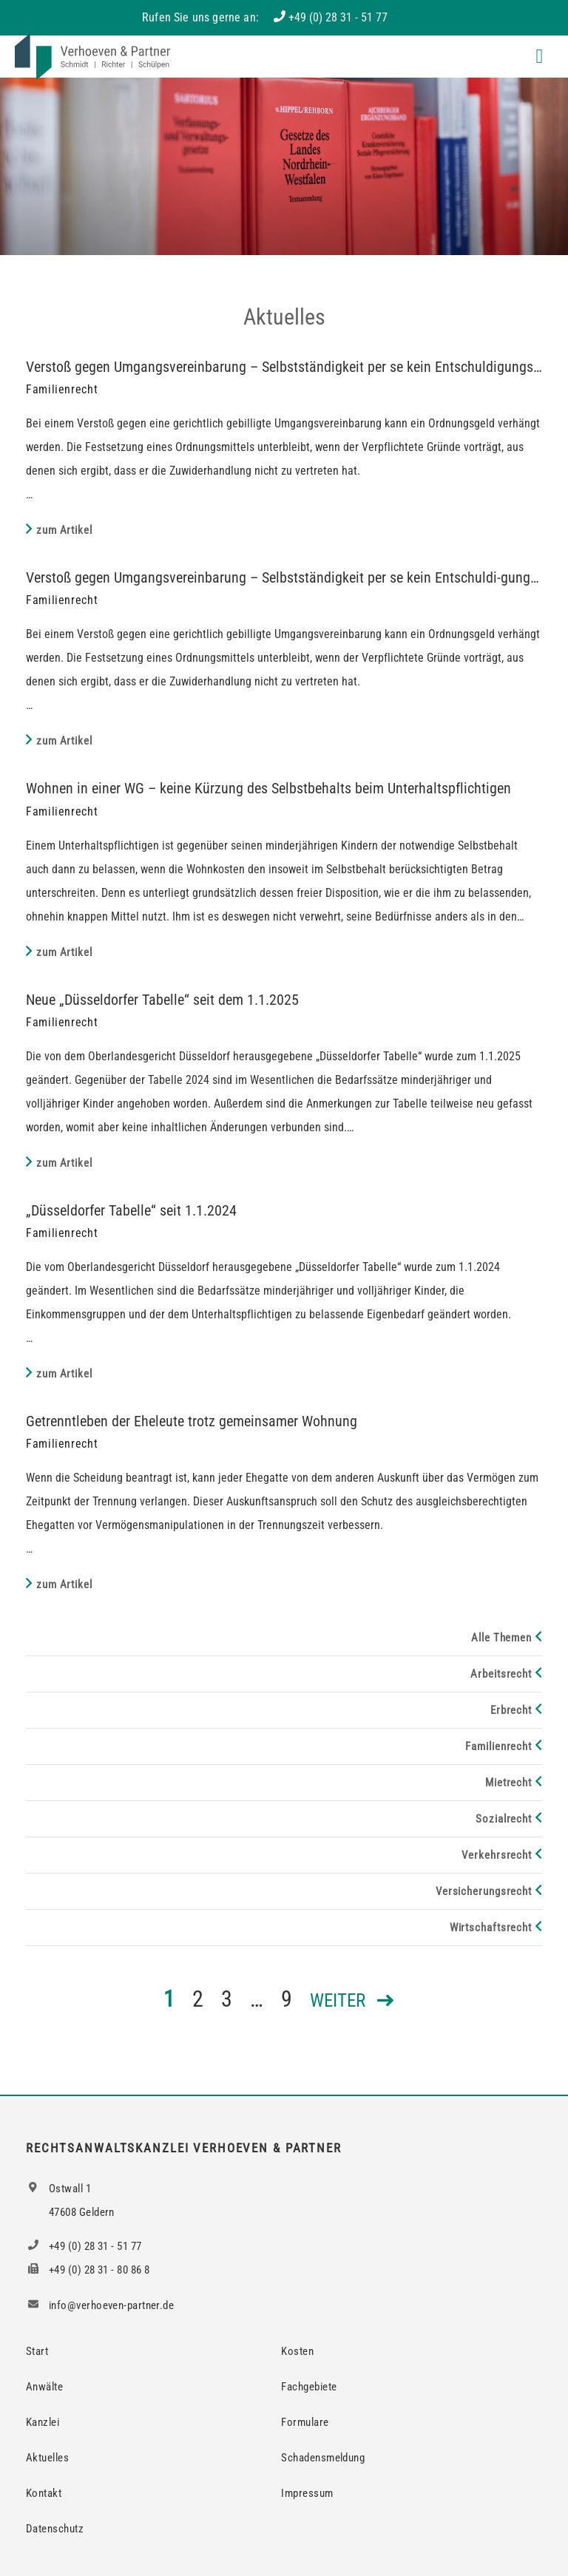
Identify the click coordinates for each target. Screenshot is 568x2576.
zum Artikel (64, 530)
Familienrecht (498, 1746)
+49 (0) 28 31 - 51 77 (338, 17)
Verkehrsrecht (497, 1855)
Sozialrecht (504, 1819)
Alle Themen (501, 1637)
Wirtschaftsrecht (491, 1927)
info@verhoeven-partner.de (100, 2305)
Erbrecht (511, 1710)
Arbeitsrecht (501, 1674)
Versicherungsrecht (484, 1891)
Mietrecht (508, 1782)
